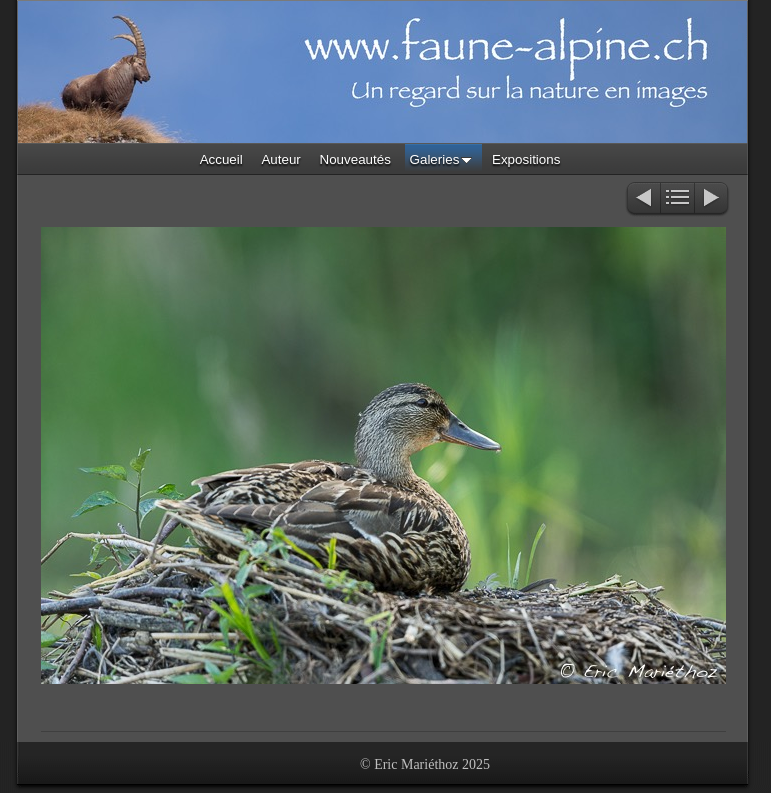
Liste (677, 199)
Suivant (712, 199)
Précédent (642, 199)
